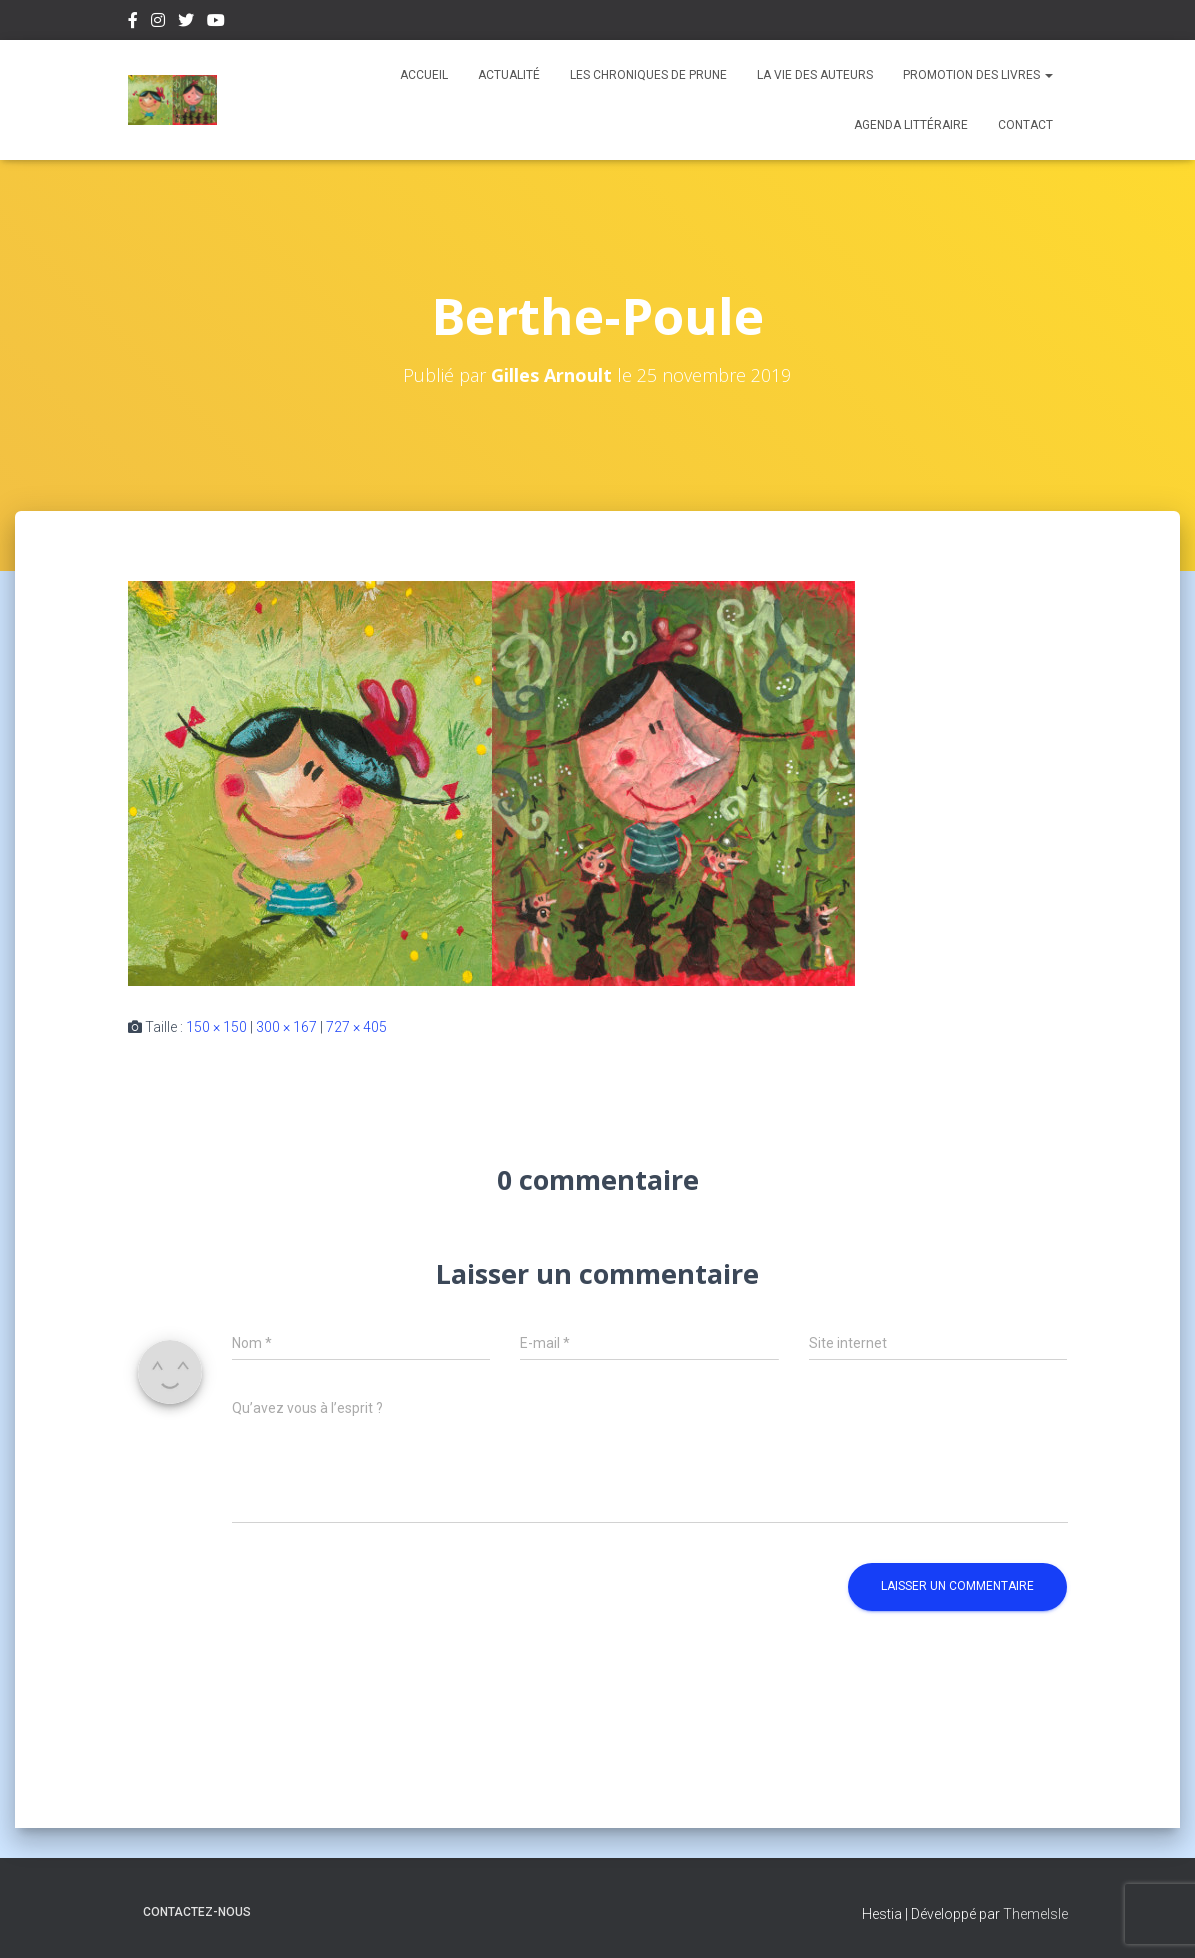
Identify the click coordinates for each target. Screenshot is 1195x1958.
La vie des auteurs (815, 75)
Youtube (216, 23)
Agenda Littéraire (911, 125)
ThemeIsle (1035, 1914)
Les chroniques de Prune (648, 75)
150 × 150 (216, 1027)
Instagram (158, 23)
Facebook (133, 23)
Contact (1025, 125)
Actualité (509, 75)
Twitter (186, 23)
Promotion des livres (978, 75)
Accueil (424, 75)
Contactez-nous (197, 1912)
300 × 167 (286, 1027)
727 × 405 (356, 1027)
